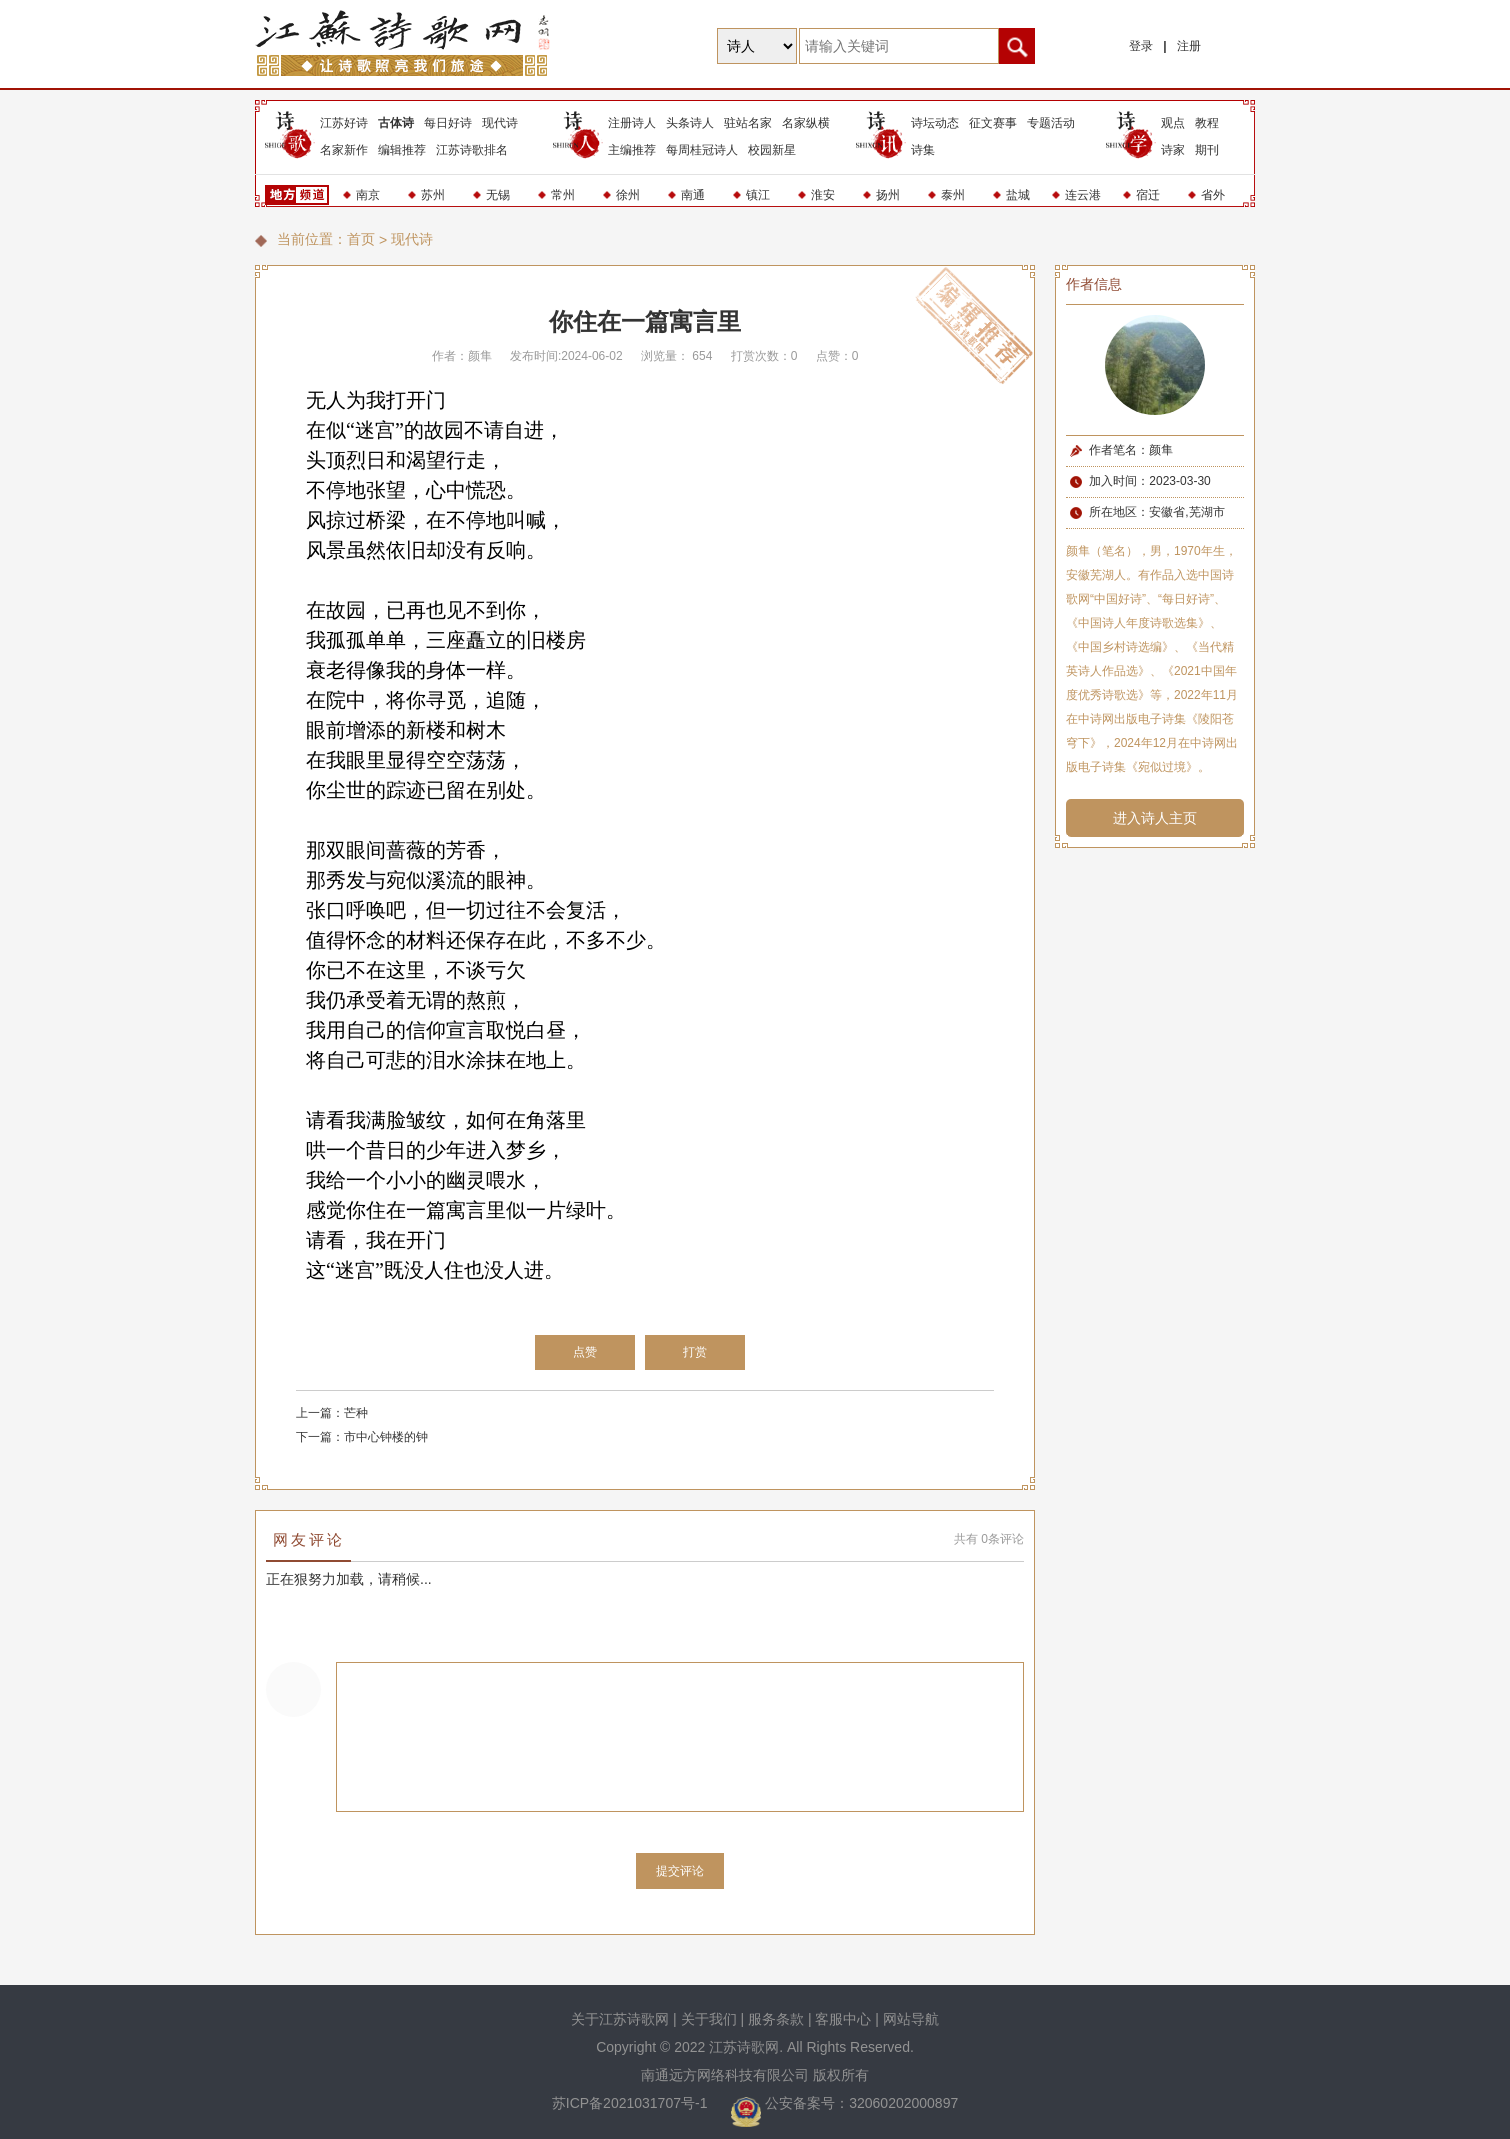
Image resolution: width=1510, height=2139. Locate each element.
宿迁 (1148, 195)
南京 (368, 195)
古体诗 (396, 123)
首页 (361, 239)
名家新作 (344, 150)
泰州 (953, 195)
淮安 (823, 195)
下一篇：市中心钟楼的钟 (362, 1437)
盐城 (1018, 195)
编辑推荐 (402, 150)
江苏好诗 (344, 123)
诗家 (1173, 150)
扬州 (888, 195)
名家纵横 (806, 123)
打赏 (695, 1352)
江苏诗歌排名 (472, 150)
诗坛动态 (935, 123)
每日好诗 (448, 123)
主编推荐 (632, 150)
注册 (1189, 46)
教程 (1207, 123)
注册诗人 (632, 123)
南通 (693, 195)
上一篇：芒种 (332, 1413)
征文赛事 (993, 123)
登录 (1141, 46)
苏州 (433, 195)
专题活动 (1051, 123)
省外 (1213, 195)
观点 (1173, 123)
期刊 (1207, 150)
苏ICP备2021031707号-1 (632, 2103)
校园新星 (772, 150)
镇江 (758, 195)
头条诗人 (690, 123)
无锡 (498, 195)
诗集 (923, 150)
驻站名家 (748, 123)
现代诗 (500, 123)
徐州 (628, 195)
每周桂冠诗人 (702, 150)
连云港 (1083, 195)
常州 (563, 195)
